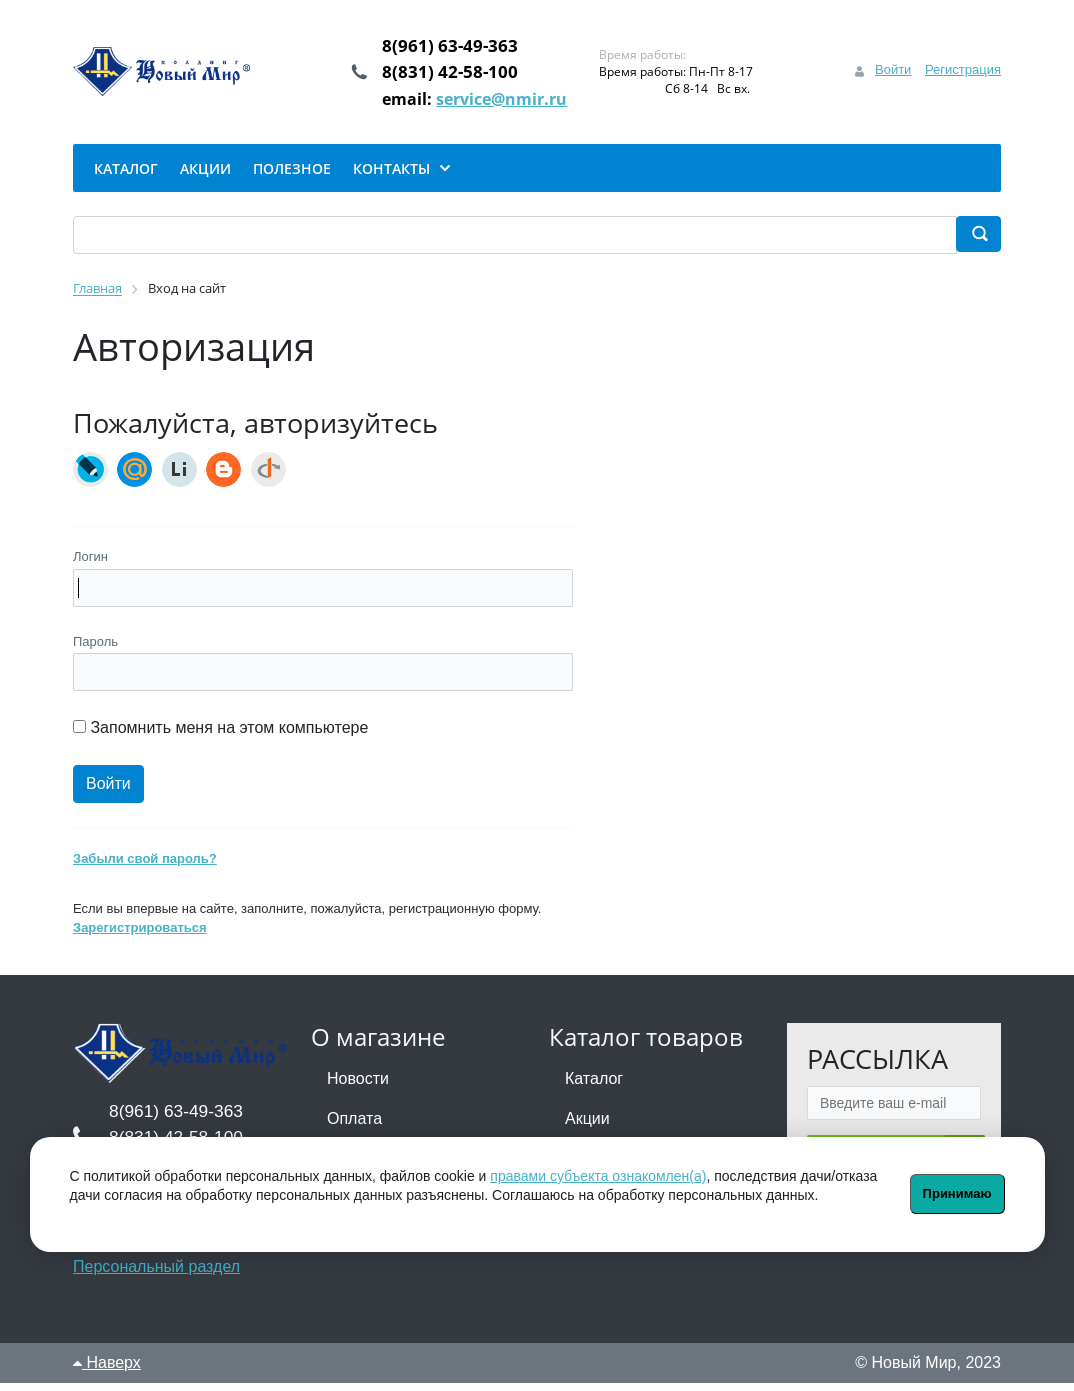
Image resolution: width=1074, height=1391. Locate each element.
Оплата (354, 1126)
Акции (587, 1126)
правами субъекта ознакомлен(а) (598, 1176)
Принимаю (957, 1193)
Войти (893, 73)
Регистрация (963, 73)
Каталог (594, 1086)
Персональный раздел (156, 1274)
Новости (358, 1086)
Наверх (107, 1370)
